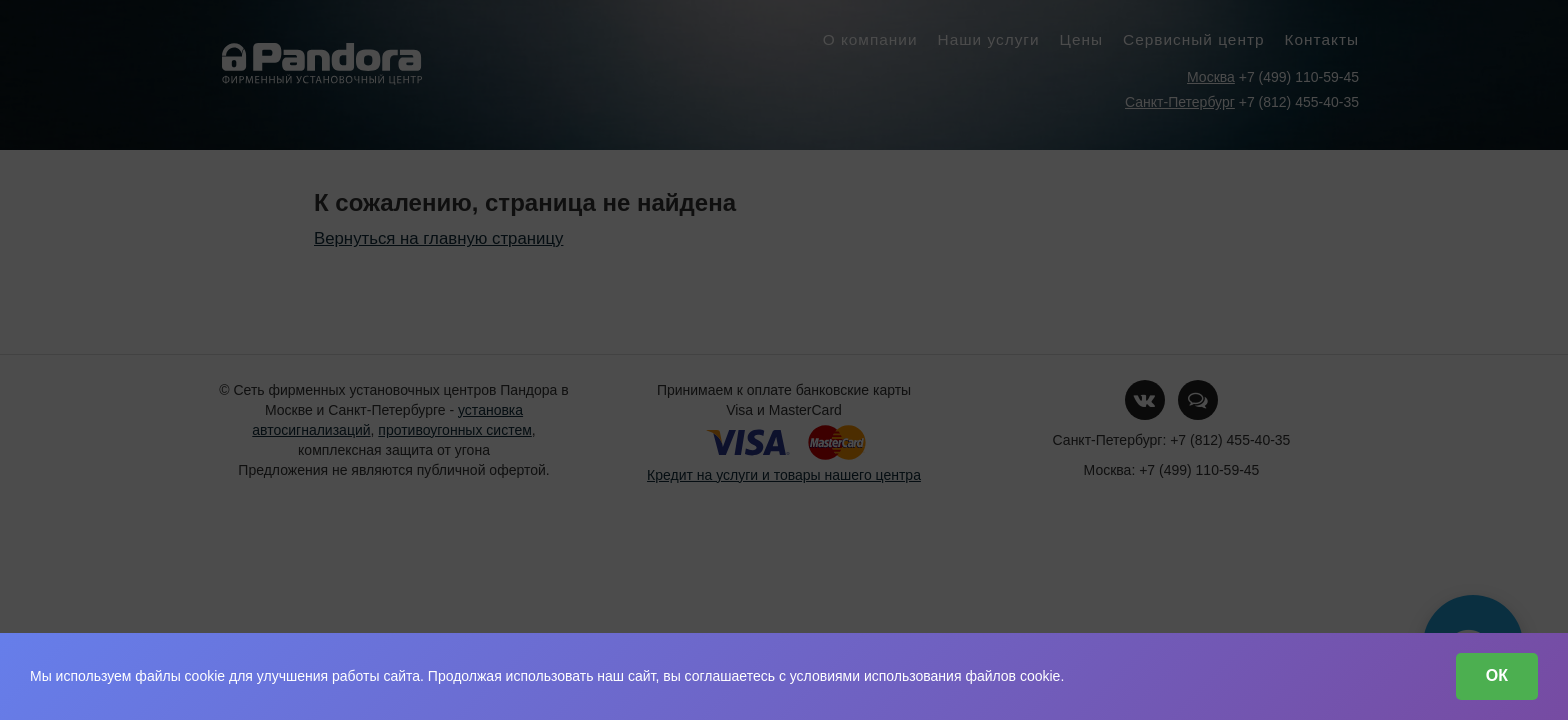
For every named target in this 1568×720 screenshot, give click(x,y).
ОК (1497, 675)
